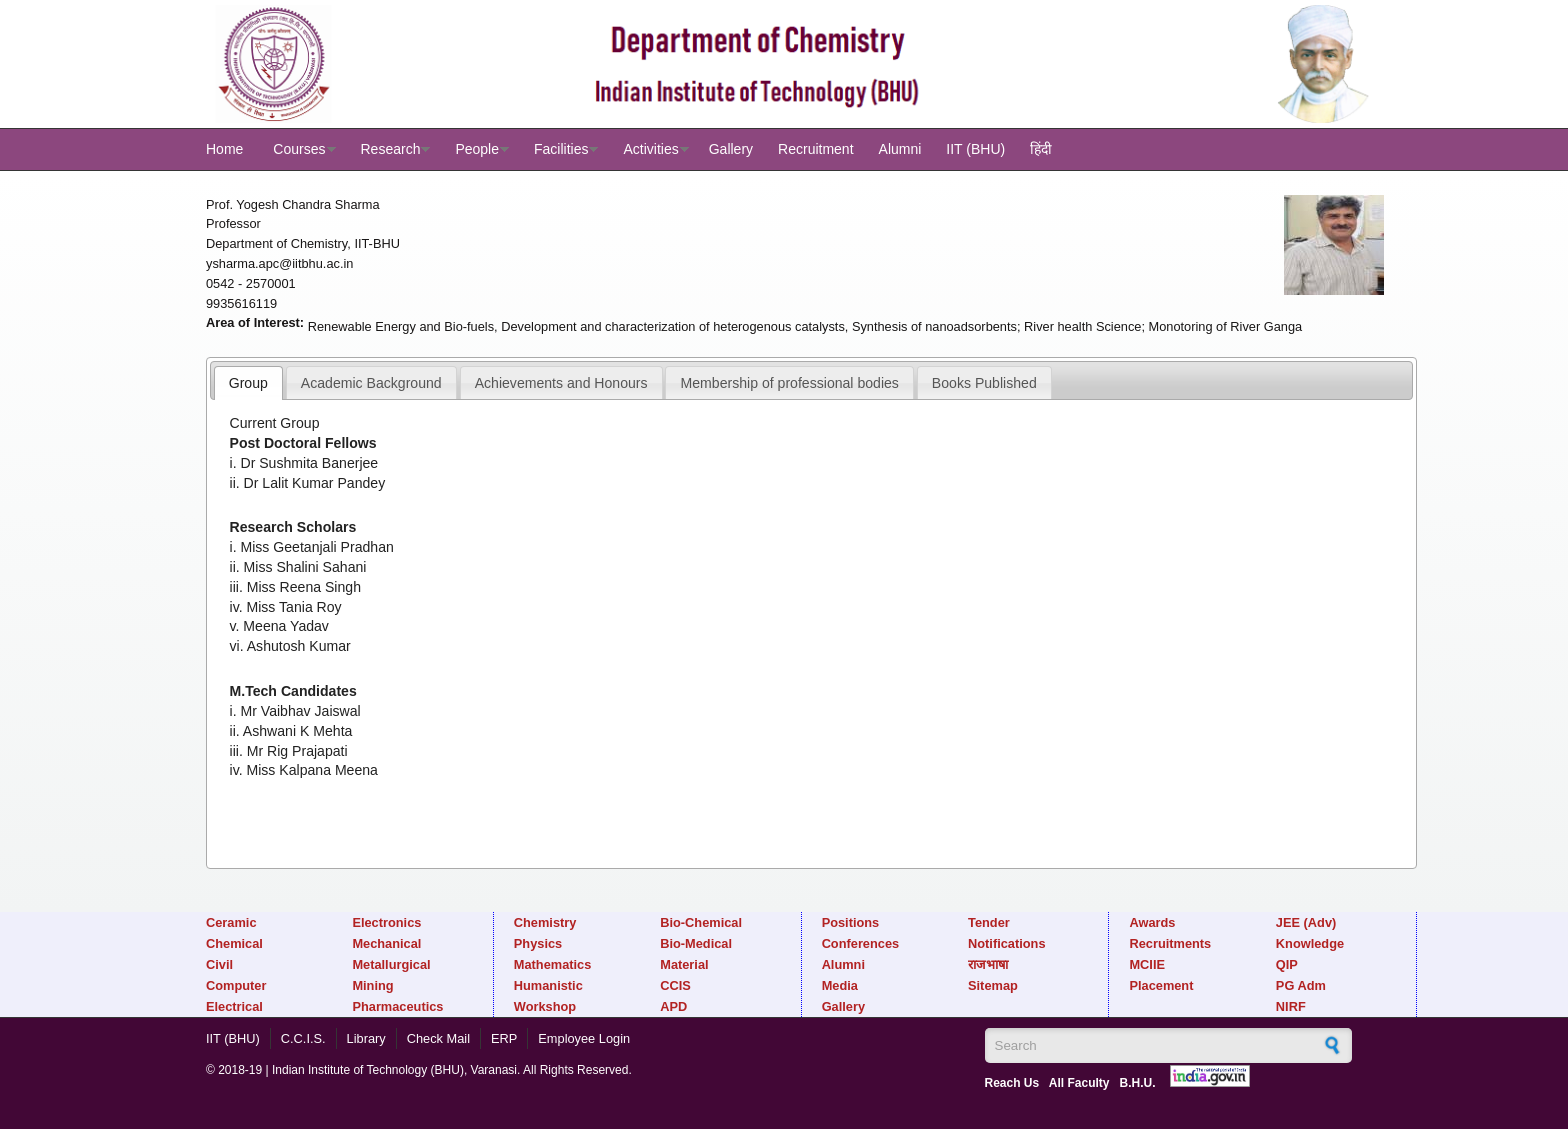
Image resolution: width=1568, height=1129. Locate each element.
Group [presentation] (248, 383)
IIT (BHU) (975, 149)
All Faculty (1079, 1083)
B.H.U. (1137, 1083)
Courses (299, 149)
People (477, 149)
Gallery (731, 149)
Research (391, 149)
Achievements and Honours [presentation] (561, 383)
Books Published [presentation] (984, 383)
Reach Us (1012, 1083)
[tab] (248, 383)
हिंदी (1041, 149)
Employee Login (584, 1038)
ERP (504, 1038)
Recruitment (815, 149)
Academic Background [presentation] (371, 383)
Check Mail (438, 1038)
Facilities (561, 149)
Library (366, 1038)
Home (224, 149)
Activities (650, 149)
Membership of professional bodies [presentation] (790, 383)
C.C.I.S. (303, 1038)
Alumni (900, 149)
